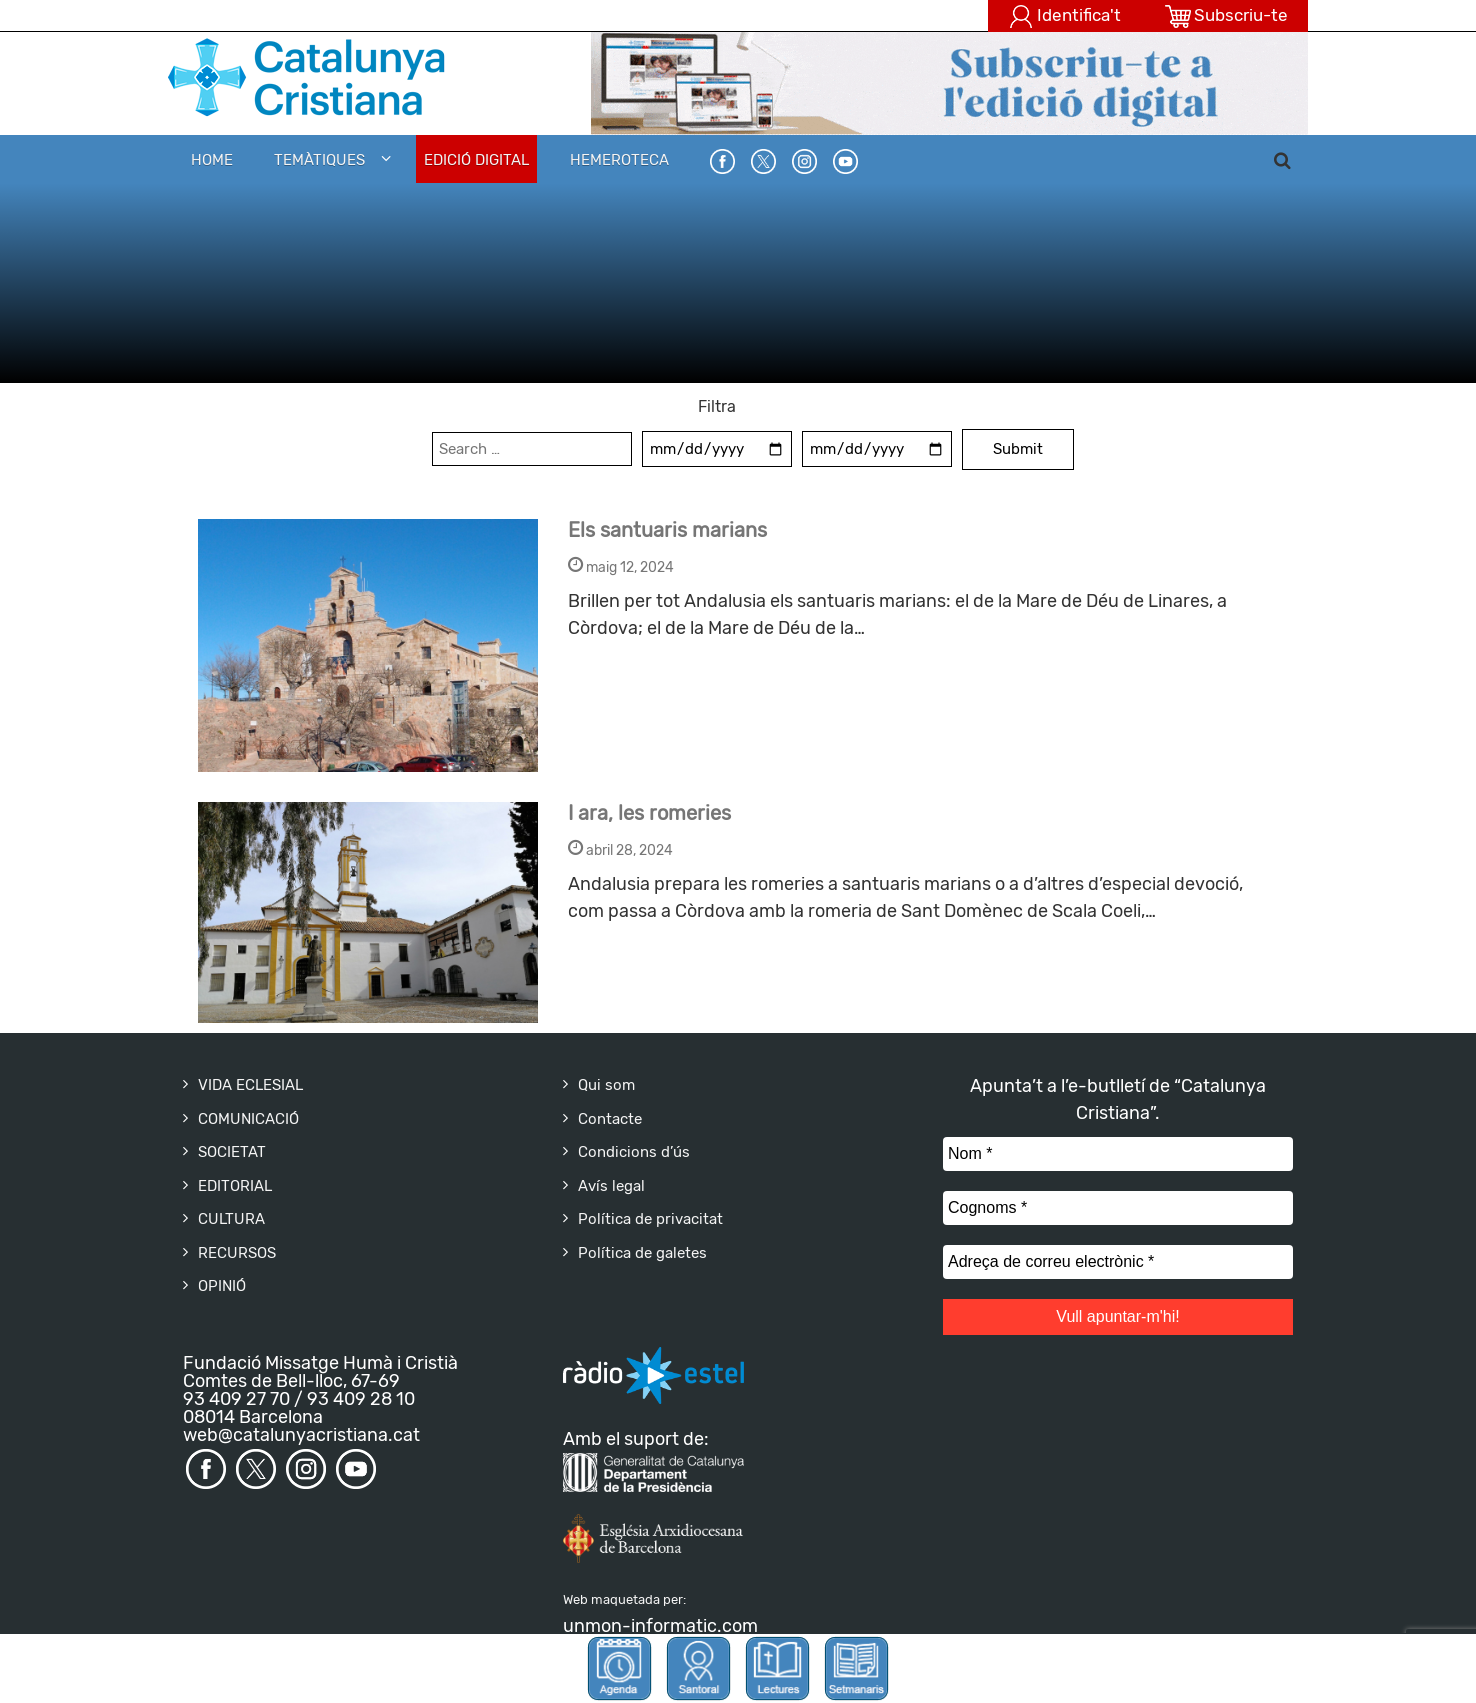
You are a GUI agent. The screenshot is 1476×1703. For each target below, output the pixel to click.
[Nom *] (1118, 1154)
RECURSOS (237, 1253)
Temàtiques (319, 160)
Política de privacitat (650, 1219)
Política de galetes (642, 1253)
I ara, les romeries (649, 813)
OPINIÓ (222, 1286)
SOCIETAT (232, 1152)
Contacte (610, 1119)
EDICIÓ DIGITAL (476, 160)
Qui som (606, 1085)
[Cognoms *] (1118, 1208)
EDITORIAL (235, 1186)
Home (212, 160)
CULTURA (231, 1219)
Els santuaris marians (667, 530)
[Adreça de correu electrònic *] (1118, 1262)
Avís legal (611, 1186)
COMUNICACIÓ (248, 1119)
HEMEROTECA (619, 160)
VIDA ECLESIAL (250, 1085)
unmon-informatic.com (660, 1626)
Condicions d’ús (634, 1152)
